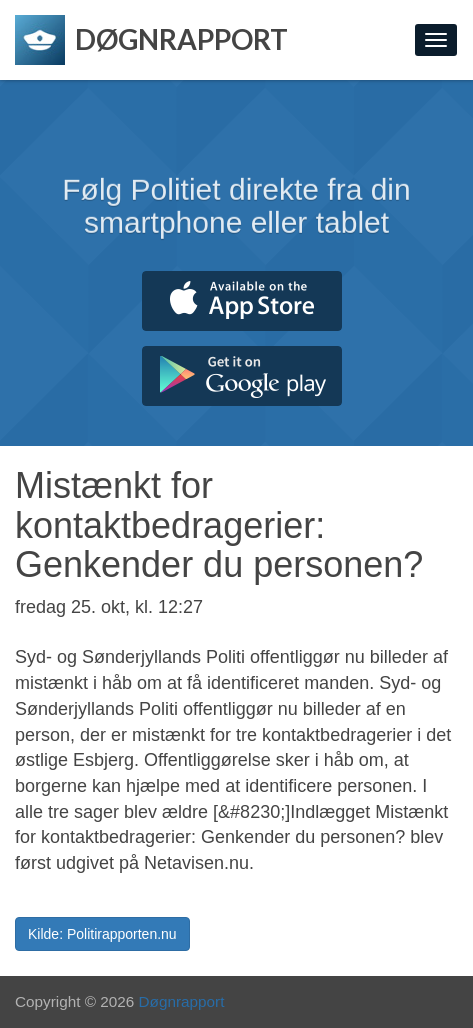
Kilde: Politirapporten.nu (102, 934)
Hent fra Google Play (242, 376)
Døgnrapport (182, 1001)
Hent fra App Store (242, 301)
